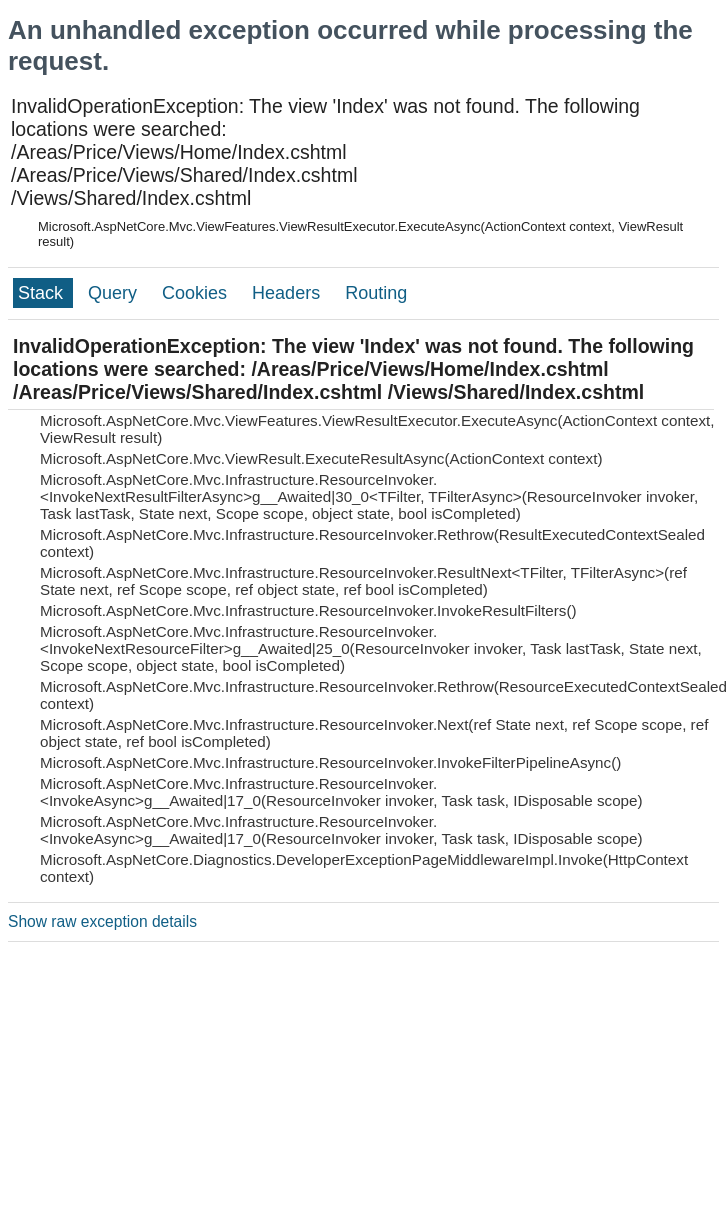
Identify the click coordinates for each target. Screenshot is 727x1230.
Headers (288, 293)
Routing (376, 293)
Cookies (197, 293)
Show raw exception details (102, 921)
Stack (43, 293)
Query (115, 293)
